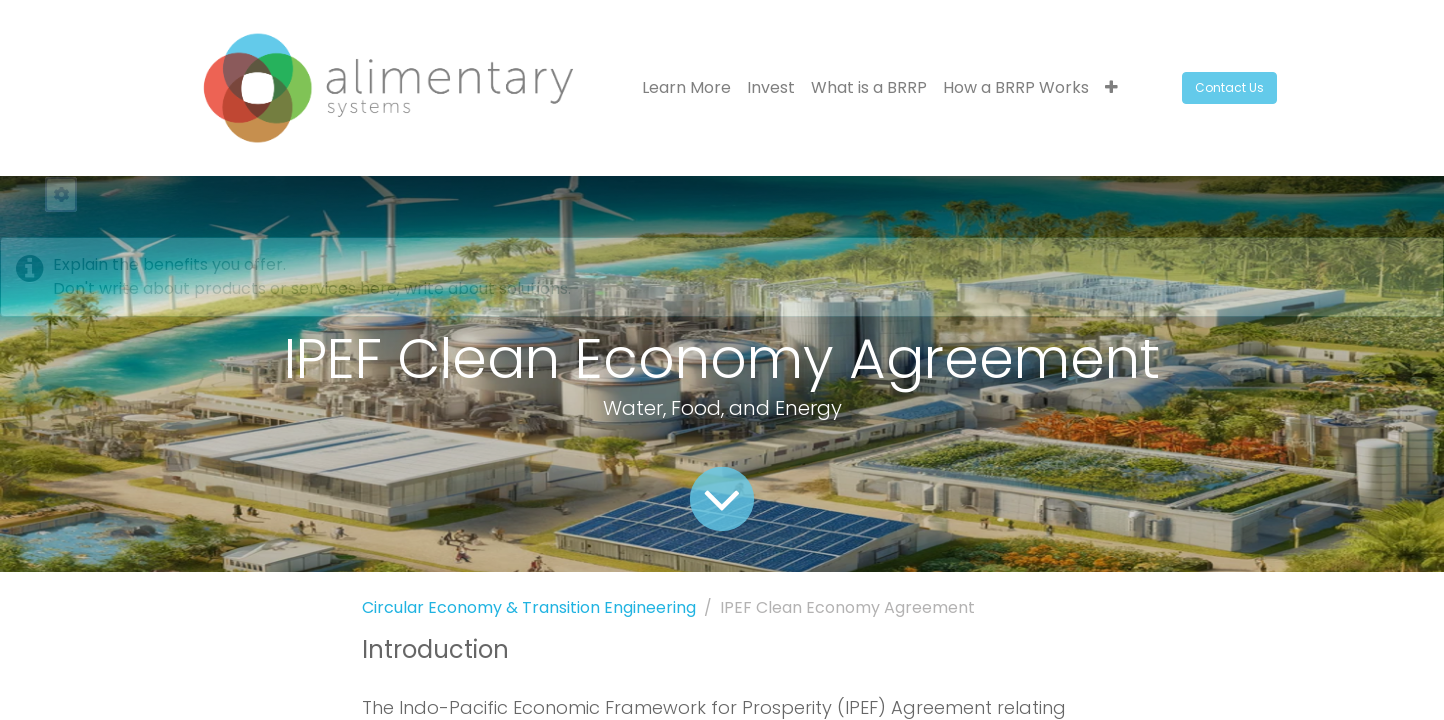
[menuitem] (686, 88)
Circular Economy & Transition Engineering (529, 607)
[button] (1111, 88)
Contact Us (1229, 87)
